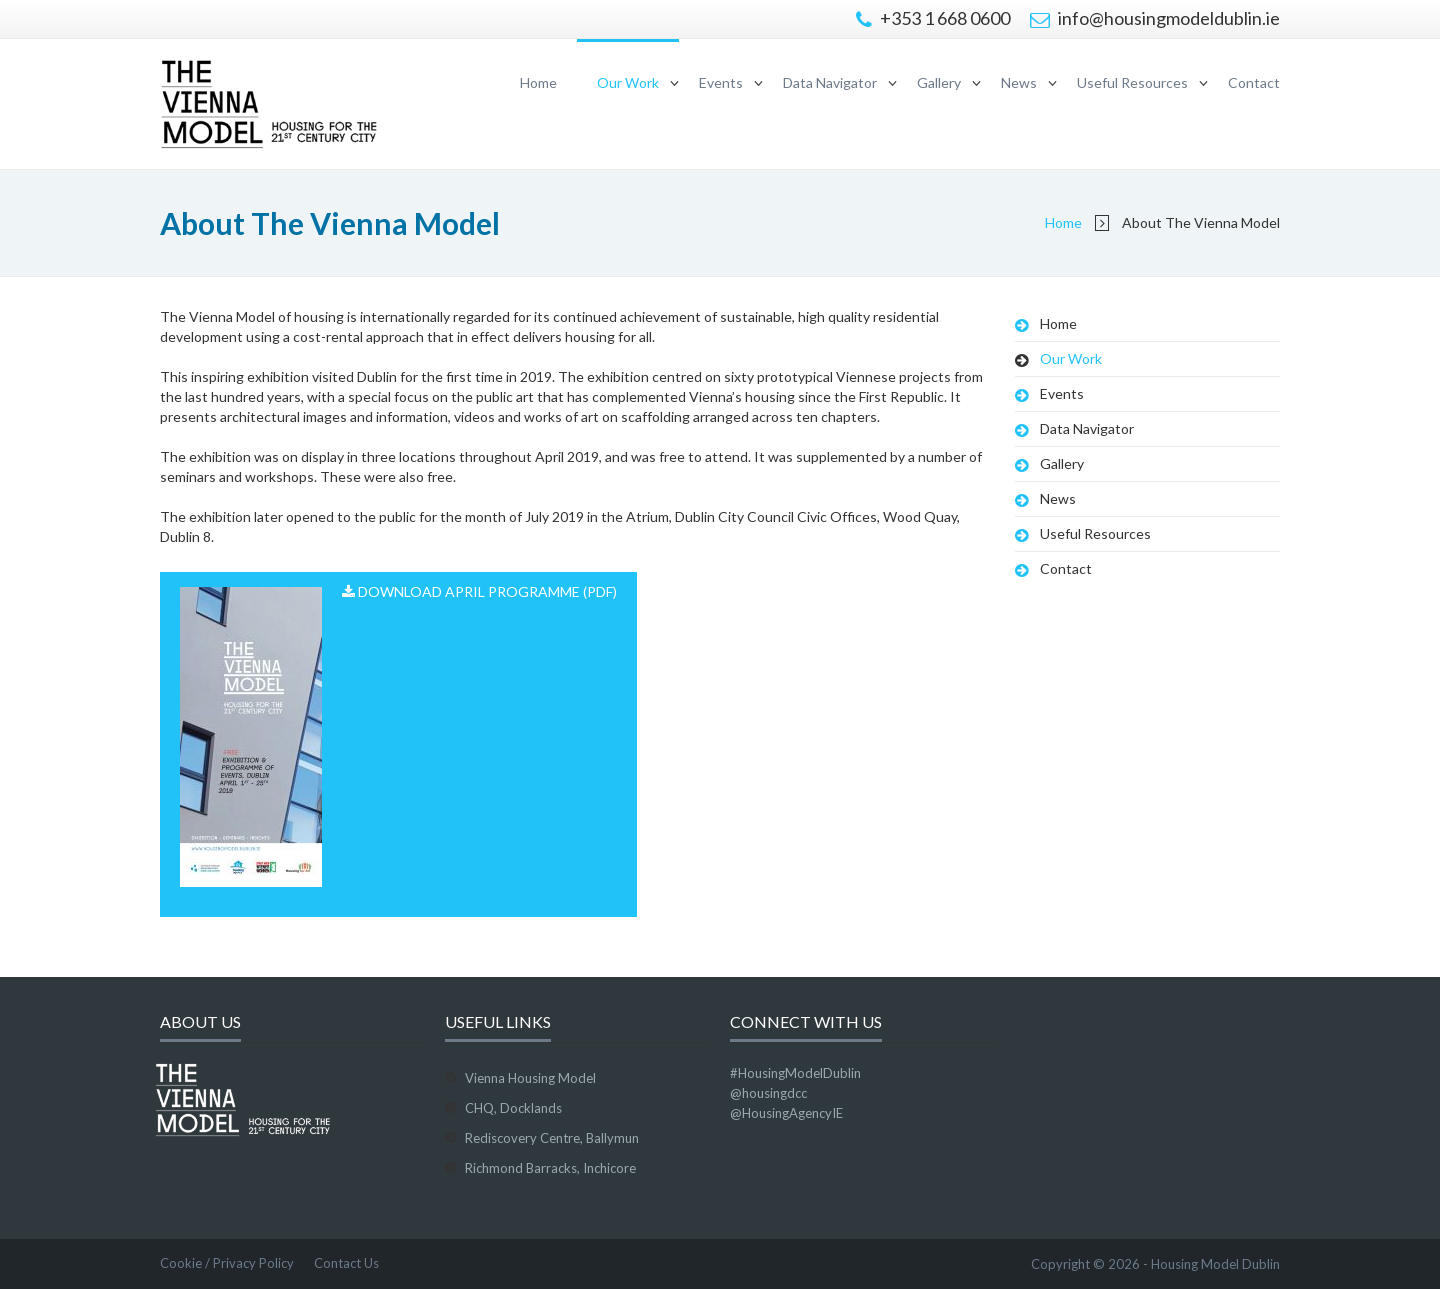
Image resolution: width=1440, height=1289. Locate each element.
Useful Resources (1132, 82)
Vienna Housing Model (530, 1078)
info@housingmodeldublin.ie (1155, 18)
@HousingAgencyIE (786, 1113)
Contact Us (346, 1263)
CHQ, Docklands (513, 1108)
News (1019, 82)
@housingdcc (768, 1093)
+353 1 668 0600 (933, 18)
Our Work (628, 82)
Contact (1254, 82)
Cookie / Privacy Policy (227, 1263)
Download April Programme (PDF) (398, 735)
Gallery (939, 82)
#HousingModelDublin (795, 1073)
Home (538, 82)
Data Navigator (830, 82)
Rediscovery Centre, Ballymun (552, 1138)
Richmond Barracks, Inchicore (550, 1168)
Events (721, 82)
